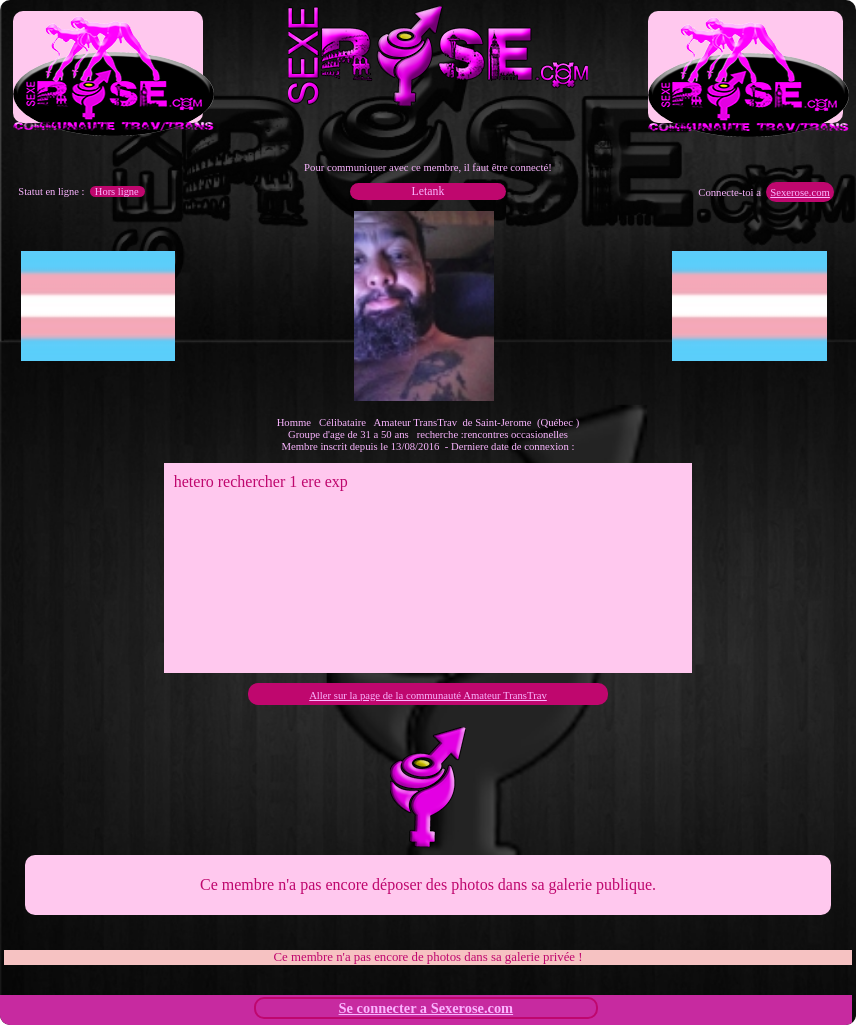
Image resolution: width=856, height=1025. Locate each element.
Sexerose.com (800, 192)
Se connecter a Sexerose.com (426, 1008)
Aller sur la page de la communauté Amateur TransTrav (428, 695)
